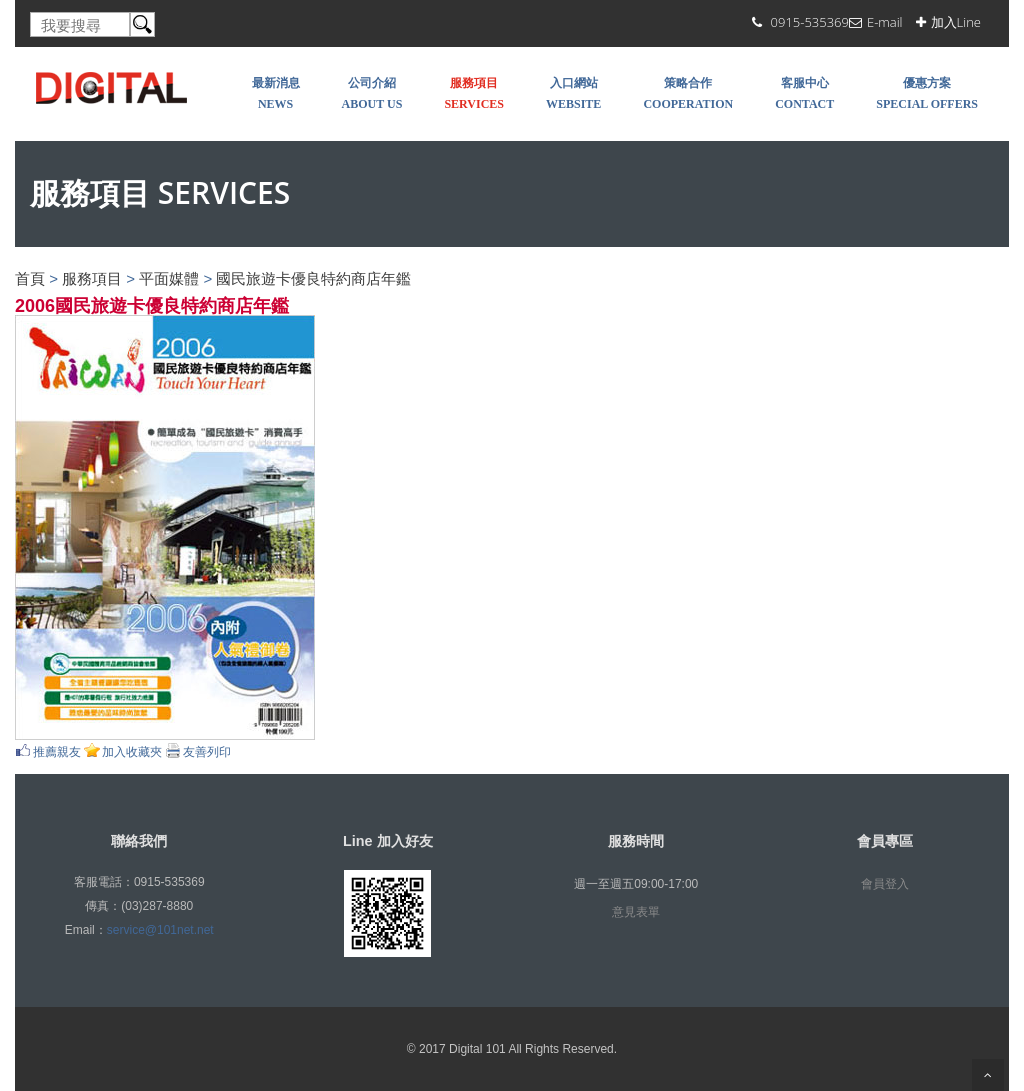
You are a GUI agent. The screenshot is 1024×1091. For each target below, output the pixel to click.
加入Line (956, 22)
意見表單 (636, 912)
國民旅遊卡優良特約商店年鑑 (313, 278)
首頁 (30, 278)
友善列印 (207, 751)
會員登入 (885, 884)
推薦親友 (57, 751)
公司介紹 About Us (372, 93)
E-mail (885, 22)
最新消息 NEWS (276, 93)
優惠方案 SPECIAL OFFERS (927, 93)
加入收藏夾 (132, 751)
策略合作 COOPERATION (688, 93)
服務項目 (92, 278)
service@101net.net (160, 930)
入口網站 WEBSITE (573, 93)
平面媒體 (169, 278)
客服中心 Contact (804, 93)
